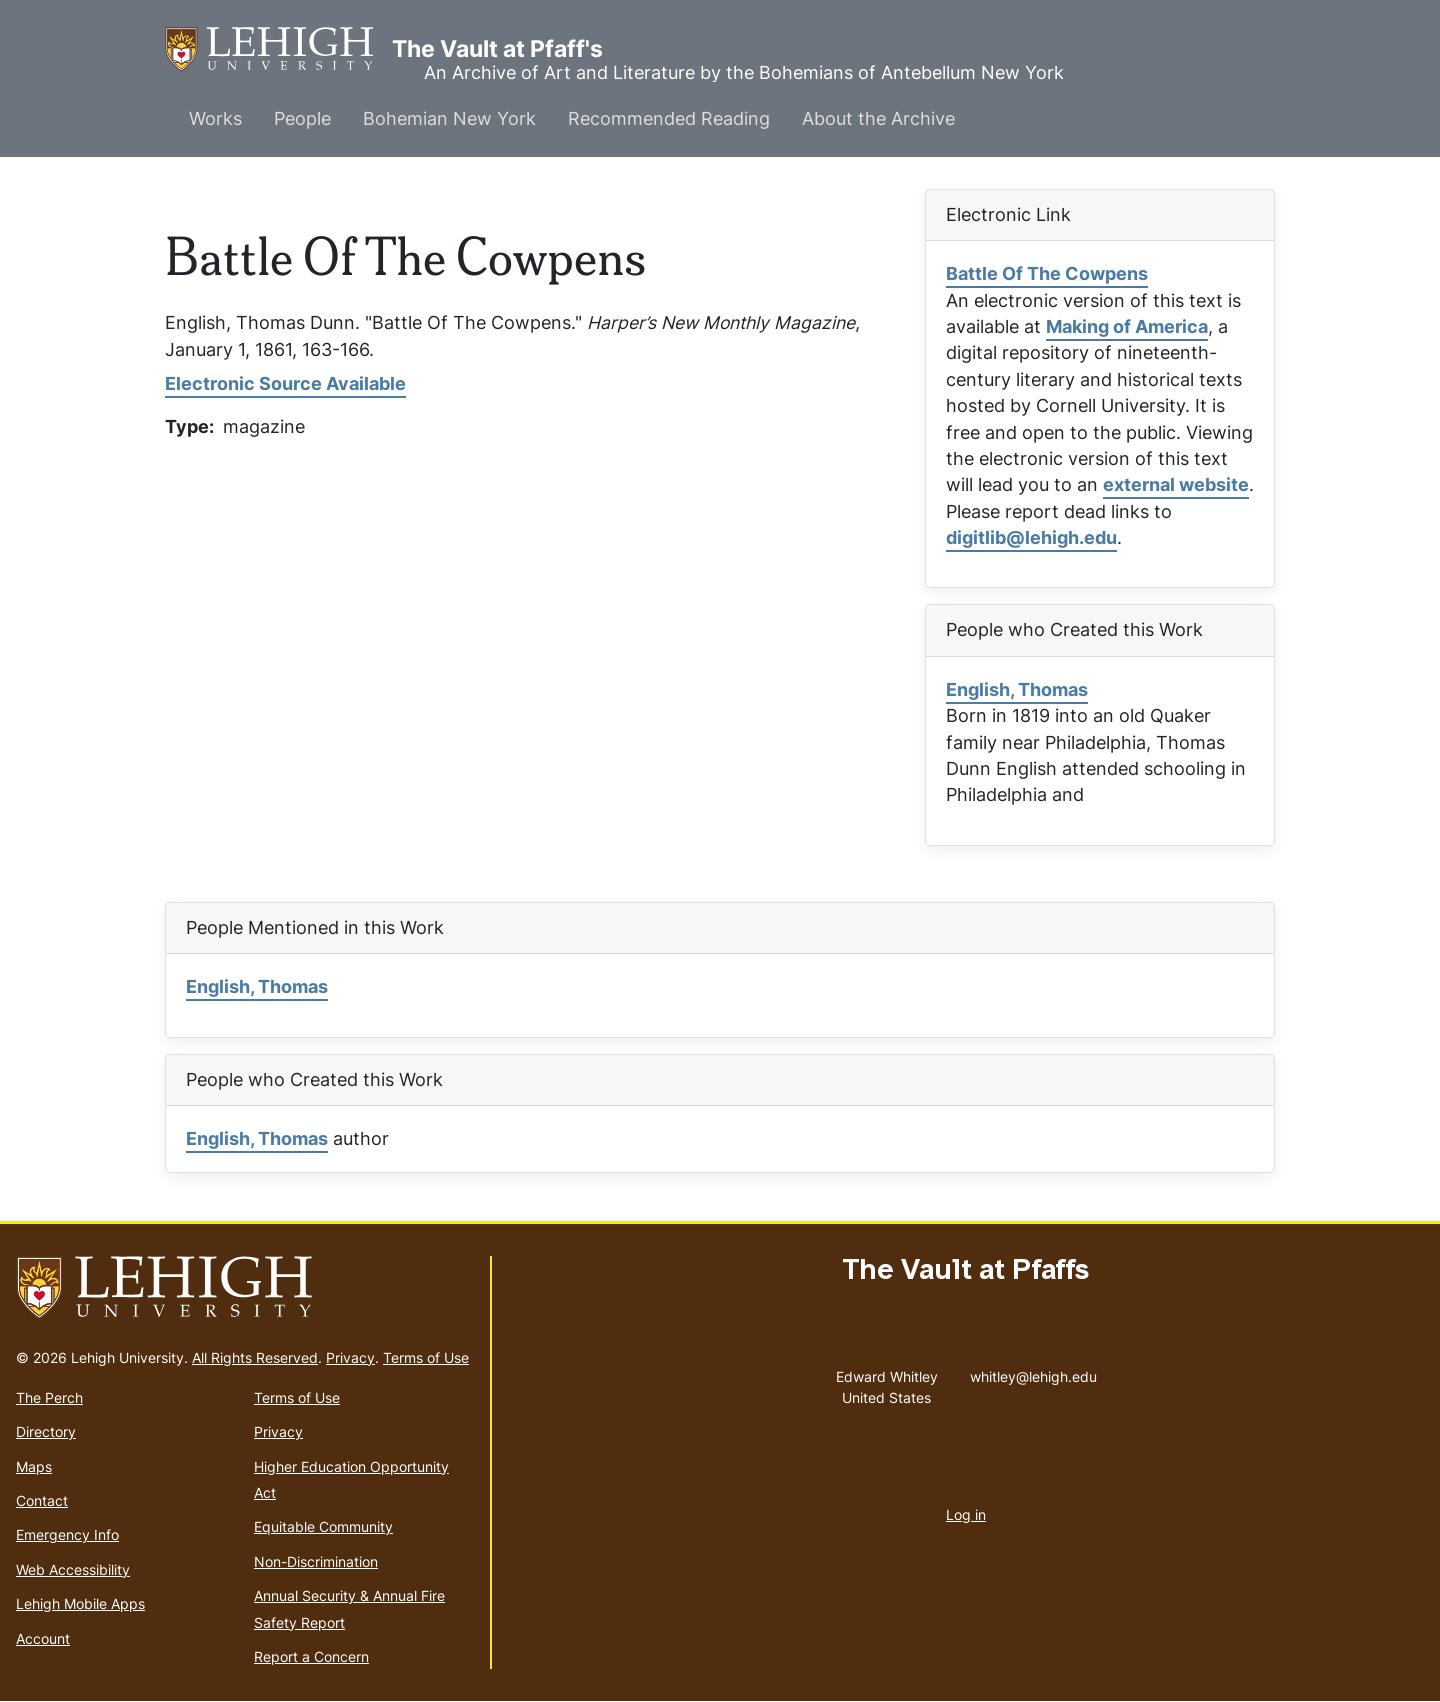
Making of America (1127, 326)
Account (43, 1638)
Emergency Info (67, 1534)
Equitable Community (323, 1526)
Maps (34, 1466)
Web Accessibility (73, 1569)
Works (215, 118)
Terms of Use (426, 1357)
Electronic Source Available (285, 383)
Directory (46, 1431)
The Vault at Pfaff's (278, 49)
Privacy (350, 1357)
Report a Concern (311, 1656)
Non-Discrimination (316, 1561)
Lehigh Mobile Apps (80, 1603)
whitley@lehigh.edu (1033, 1372)
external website (1176, 484)
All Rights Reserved (255, 1357)
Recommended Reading (669, 118)
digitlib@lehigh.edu (1031, 537)
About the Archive (878, 118)
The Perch (49, 1397)
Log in (966, 1514)
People (302, 118)
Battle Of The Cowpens (1047, 273)
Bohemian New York (449, 118)
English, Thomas (1017, 689)
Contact (42, 1500)
